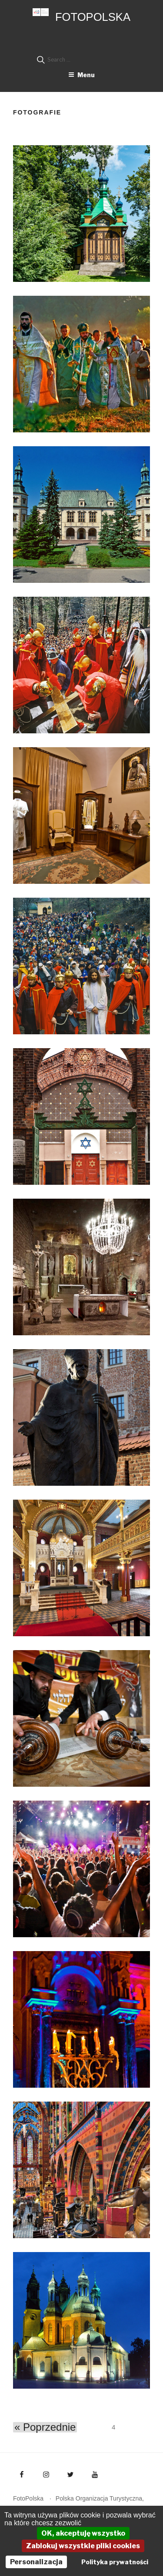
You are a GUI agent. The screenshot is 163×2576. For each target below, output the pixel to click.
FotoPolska (92, 17)
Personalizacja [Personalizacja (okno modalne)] (36, 2562)
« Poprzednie (45, 2427)
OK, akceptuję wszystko (83, 2533)
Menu (81, 74)
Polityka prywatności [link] (114, 2562)
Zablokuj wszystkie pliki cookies (83, 2546)
